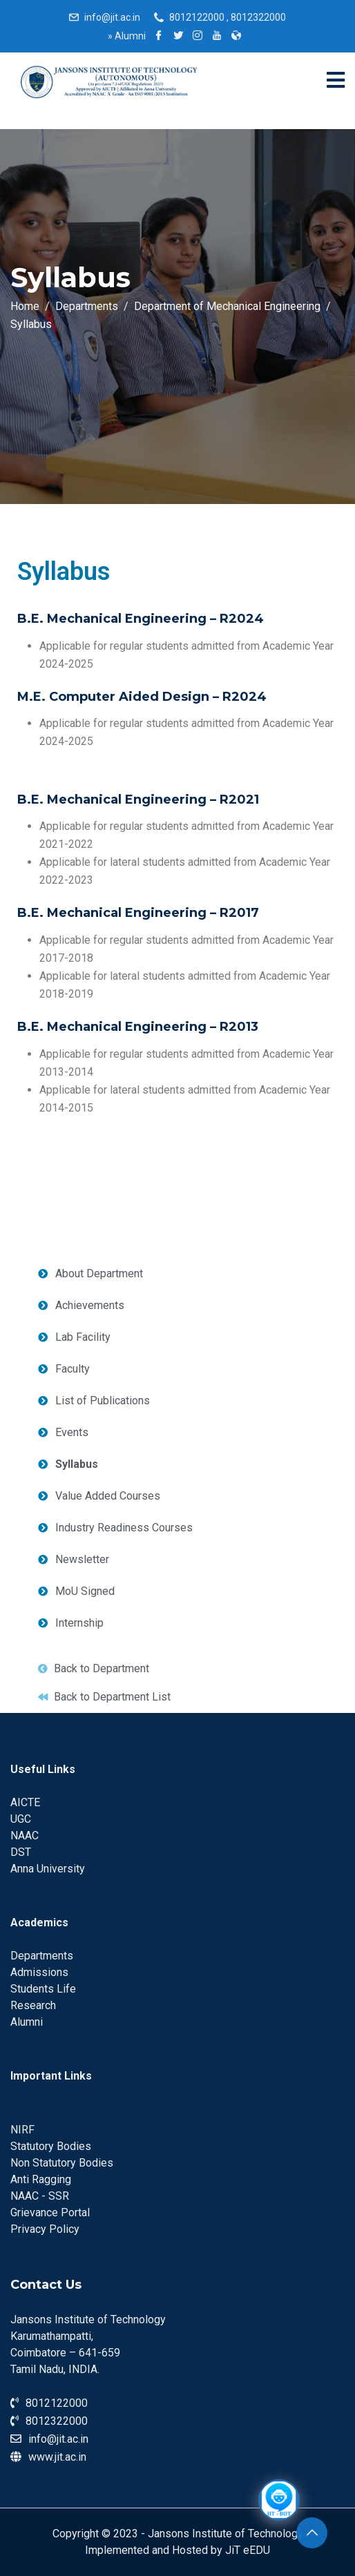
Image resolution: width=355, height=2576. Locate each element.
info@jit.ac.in (112, 17)
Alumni (127, 35)
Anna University (47, 1868)
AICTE (25, 1802)
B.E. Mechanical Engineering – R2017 (138, 912)
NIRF (22, 2129)
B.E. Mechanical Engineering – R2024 (140, 618)
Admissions (39, 1972)
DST (20, 1852)
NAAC (24, 1835)
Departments (41, 1955)
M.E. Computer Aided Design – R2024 (142, 696)
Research (33, 2005)
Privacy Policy (44, 2229)
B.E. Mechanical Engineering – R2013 (137, 1026)
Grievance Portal (50, 2212)
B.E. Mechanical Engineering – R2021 (138, 799)
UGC (20, 1819)
